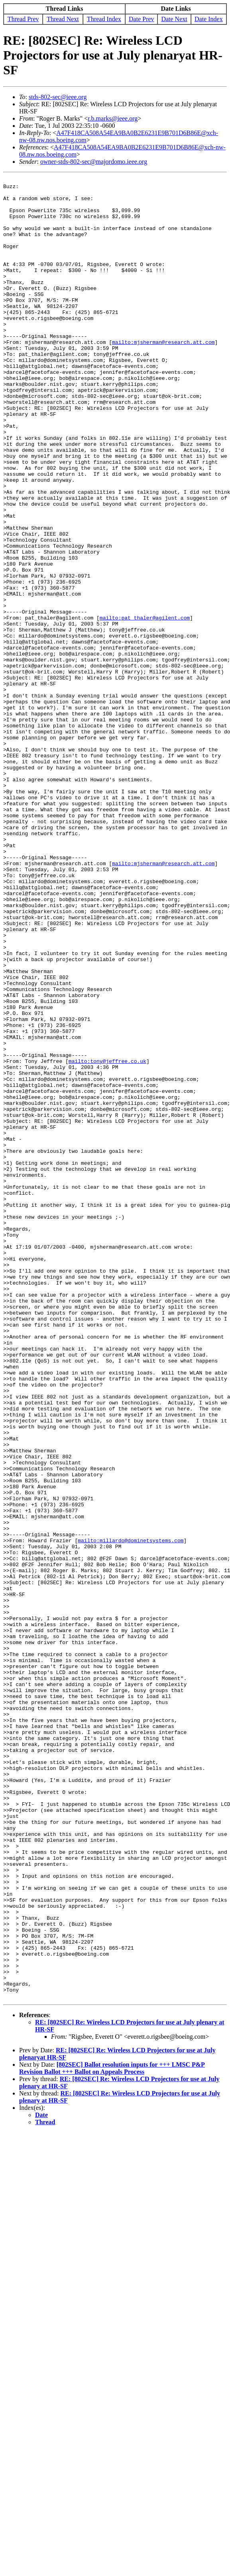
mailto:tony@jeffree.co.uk (107, 1238)
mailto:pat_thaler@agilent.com (145, 706)
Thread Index (104, 19)
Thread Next (63, 19)
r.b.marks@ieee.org (113, 118)
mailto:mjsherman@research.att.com (163, 375)
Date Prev (141, 19)
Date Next (174, 19)
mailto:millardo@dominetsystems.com (130, 1813)
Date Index (209, 19)
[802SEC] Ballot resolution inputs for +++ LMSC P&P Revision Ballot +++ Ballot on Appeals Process (112, 2432)
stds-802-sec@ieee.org (58, 96)
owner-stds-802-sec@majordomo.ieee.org (93, 161)
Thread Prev (23, 19)
